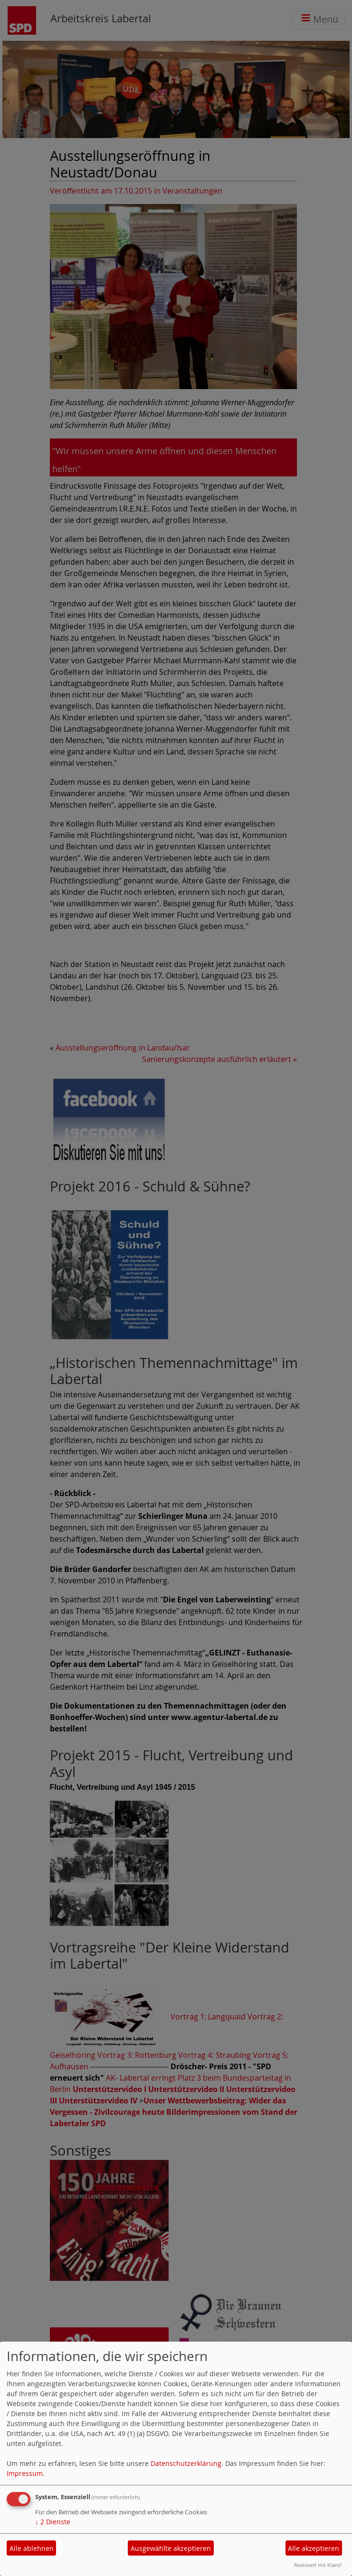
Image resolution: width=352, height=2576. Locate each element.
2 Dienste (52, 2521)
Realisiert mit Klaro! (318, 2564)
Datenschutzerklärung (186, 2463)
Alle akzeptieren (313, 2548)
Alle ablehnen (32, 2548)
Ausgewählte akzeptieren (171, 2548)
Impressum (25, 2473)
